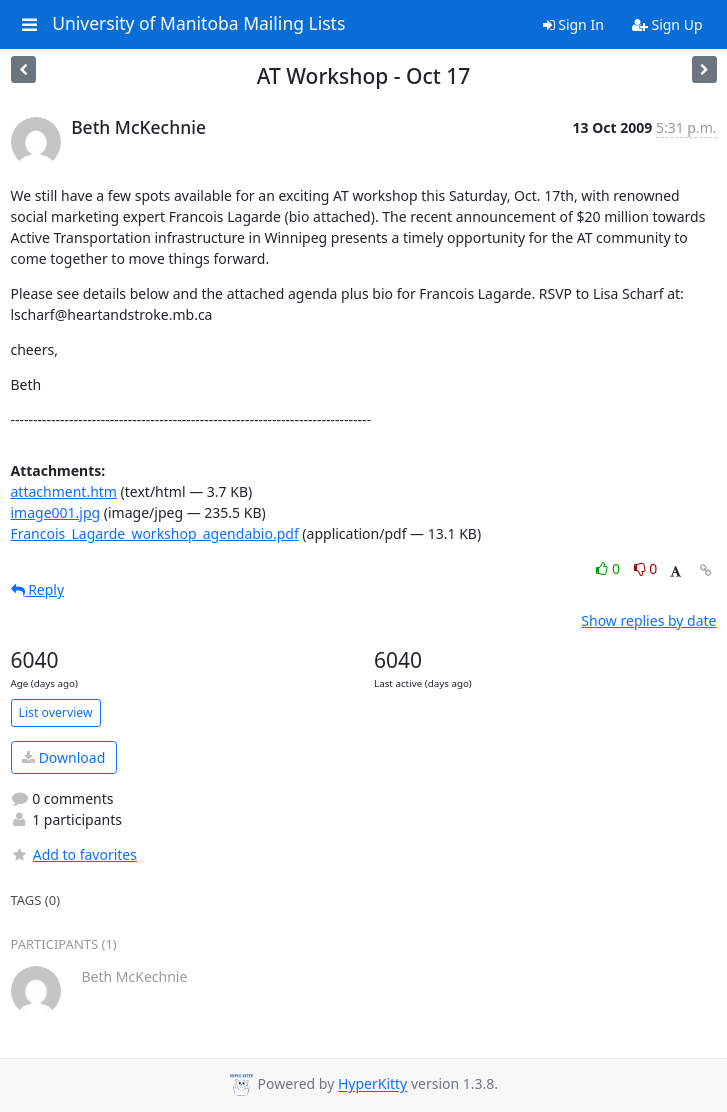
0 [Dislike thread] (646, 568)
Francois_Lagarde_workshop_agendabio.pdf (155, 533)
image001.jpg (56, 512)
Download (63, 757)
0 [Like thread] (609, 568)
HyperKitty (372, 1084)
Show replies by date (648, 620)
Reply (38, 589)
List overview (56, 712)
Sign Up (667, 24)
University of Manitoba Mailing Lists (198, 24)
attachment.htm (64, 491)
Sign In (573, 24)
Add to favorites (74, 854)
